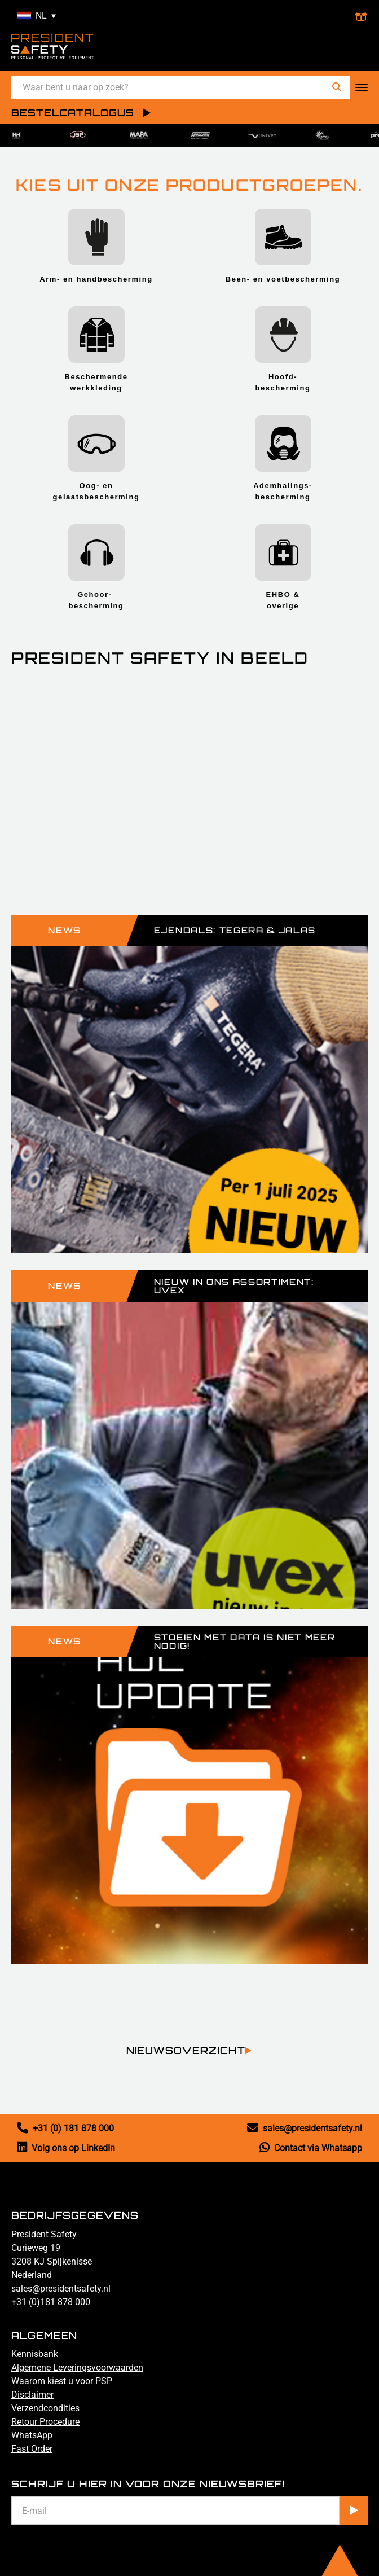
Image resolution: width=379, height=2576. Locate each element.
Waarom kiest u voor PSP (61, 2381)
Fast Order (31, 2448)
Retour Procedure (45, 2421)
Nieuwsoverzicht (185, 2050)
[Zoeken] (337, 87)
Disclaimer (32, 2394)
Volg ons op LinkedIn (66, 2147)
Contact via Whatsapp (310, 2147)
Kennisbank (34, 2354)
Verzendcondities (45, 2408)
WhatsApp (31, 2435)
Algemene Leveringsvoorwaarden (77, 2367)
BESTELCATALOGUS (72, 113)
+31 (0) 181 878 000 (65, 2128)
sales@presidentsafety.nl (304, 2128)
